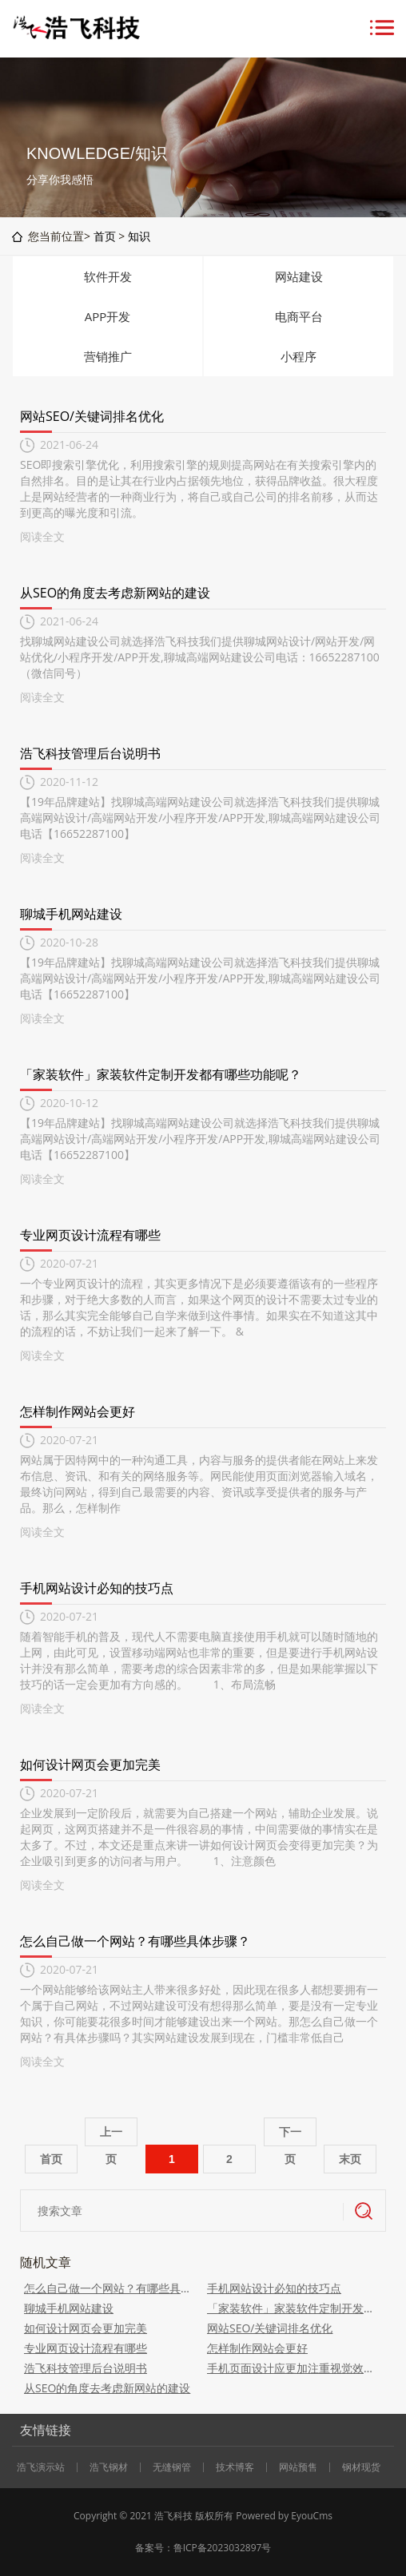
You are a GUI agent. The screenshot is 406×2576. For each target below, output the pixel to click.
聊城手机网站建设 (71, 914)
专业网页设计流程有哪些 (90, 1235)
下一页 (290, 2135)
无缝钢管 (172, 2467)
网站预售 (298, 2467)
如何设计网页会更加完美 (90, 1764)
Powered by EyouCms (282, 2515)
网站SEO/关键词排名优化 (92, 416)
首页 (105, 236)
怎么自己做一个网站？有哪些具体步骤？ (135, 1941)
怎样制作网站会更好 (77, 1411)
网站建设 (299, 276)
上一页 (111, 2135)
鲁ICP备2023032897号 (222, 2547)
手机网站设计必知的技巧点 (96, 1588)
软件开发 (108, 276)
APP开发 (108, 316)
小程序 (298, 356)
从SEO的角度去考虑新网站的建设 (115, 592)
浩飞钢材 (109, 2467)
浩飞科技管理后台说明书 (90, 753)
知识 (139, 236)
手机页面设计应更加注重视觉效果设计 (294, 2368)
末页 (350, 2159)
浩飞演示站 (41, 2467)
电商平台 (299, 316)
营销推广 (108, 356)
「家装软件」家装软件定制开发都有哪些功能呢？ (160, 1074)
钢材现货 (361, 2467)
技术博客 (235, 2467)
